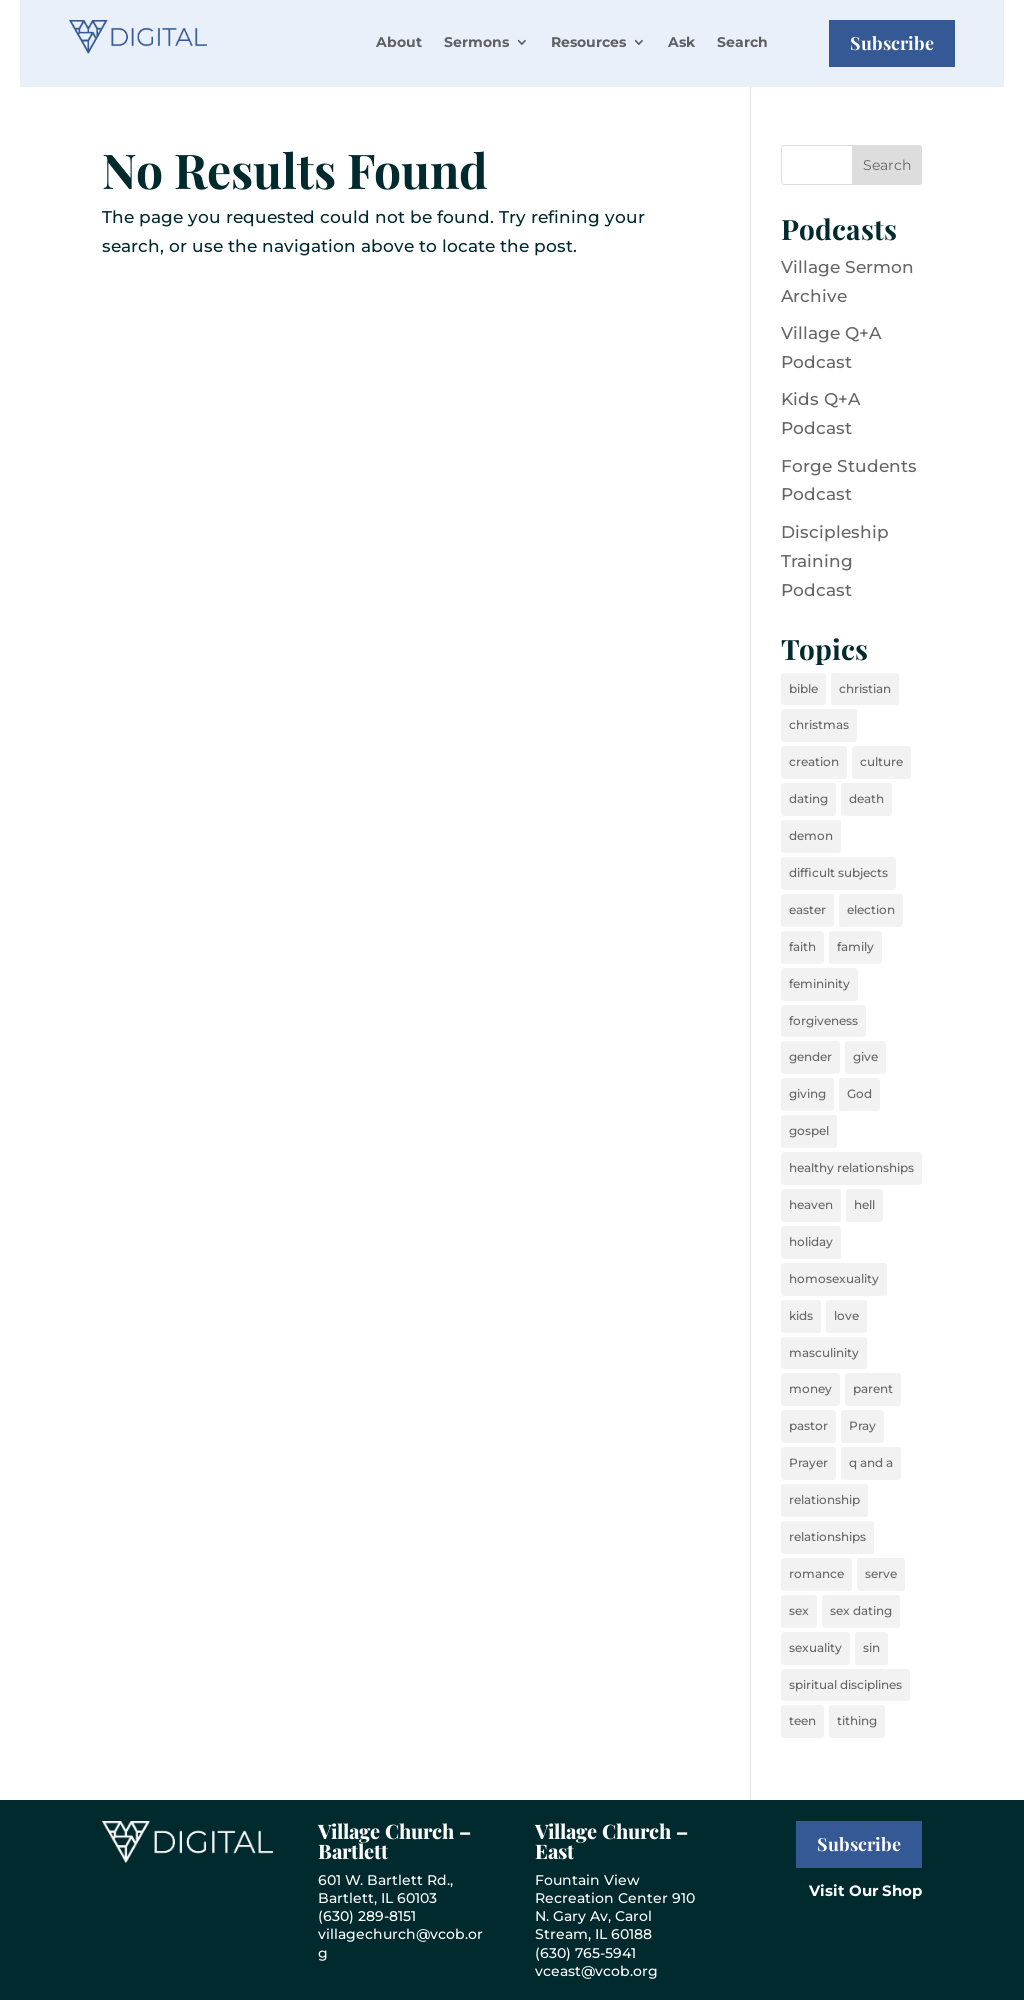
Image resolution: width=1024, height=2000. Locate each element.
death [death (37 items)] (866, 798)
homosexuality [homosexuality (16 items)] (834, 1278)
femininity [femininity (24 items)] (819, 983)
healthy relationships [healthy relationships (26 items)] (851, 1167)
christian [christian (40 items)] (865, 688)
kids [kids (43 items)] (801, 1315)
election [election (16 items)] (871, 909)
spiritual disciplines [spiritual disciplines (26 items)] (845, 1684)
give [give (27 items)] (865, 1056)
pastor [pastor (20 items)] (808, 1425)
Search (742, 42)
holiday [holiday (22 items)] (811, 1241)
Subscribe (892, 43)
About (399, 42)
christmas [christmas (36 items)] (819, 724)
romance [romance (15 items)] (816, 1573)
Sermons (476, 42)
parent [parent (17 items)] (873, 1388)
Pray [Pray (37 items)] (862, 1425)
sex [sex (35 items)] (799, 1610)
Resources (588, 42)
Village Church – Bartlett (394, 1840)
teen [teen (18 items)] (802, 1720)
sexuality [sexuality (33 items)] (815, 1647)
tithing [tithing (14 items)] (857, 1720)
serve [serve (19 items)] (881, 1573)
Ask (681, 42)
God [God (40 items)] (859, 1093)
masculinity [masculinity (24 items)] (824, 1352)
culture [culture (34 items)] (881, 761)
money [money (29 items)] (810, 1388)
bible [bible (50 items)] (803, 688)
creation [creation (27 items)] (814, 761)
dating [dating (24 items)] (808, 798)
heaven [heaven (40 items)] (811, 1204)
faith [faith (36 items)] (802, 946)
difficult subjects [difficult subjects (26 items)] (838, 872)
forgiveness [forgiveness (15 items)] (823, 1020)
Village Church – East (611, 1840)
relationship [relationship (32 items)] (824, 1499)
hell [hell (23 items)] (864, 1204)
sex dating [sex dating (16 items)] (861, 1610)
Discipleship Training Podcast (835, 561)
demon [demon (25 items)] (811, 835)
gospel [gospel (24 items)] (809, 1130)
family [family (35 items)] (855, 946)
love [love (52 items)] (846, 1315)
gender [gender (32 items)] (810, 1056)
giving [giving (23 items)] (807, 1093)
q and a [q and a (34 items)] (871, 1462)
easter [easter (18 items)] (807, 909)
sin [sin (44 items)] (871, 1647)
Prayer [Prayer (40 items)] (808, 1462)
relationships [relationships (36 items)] (827, 1536)
